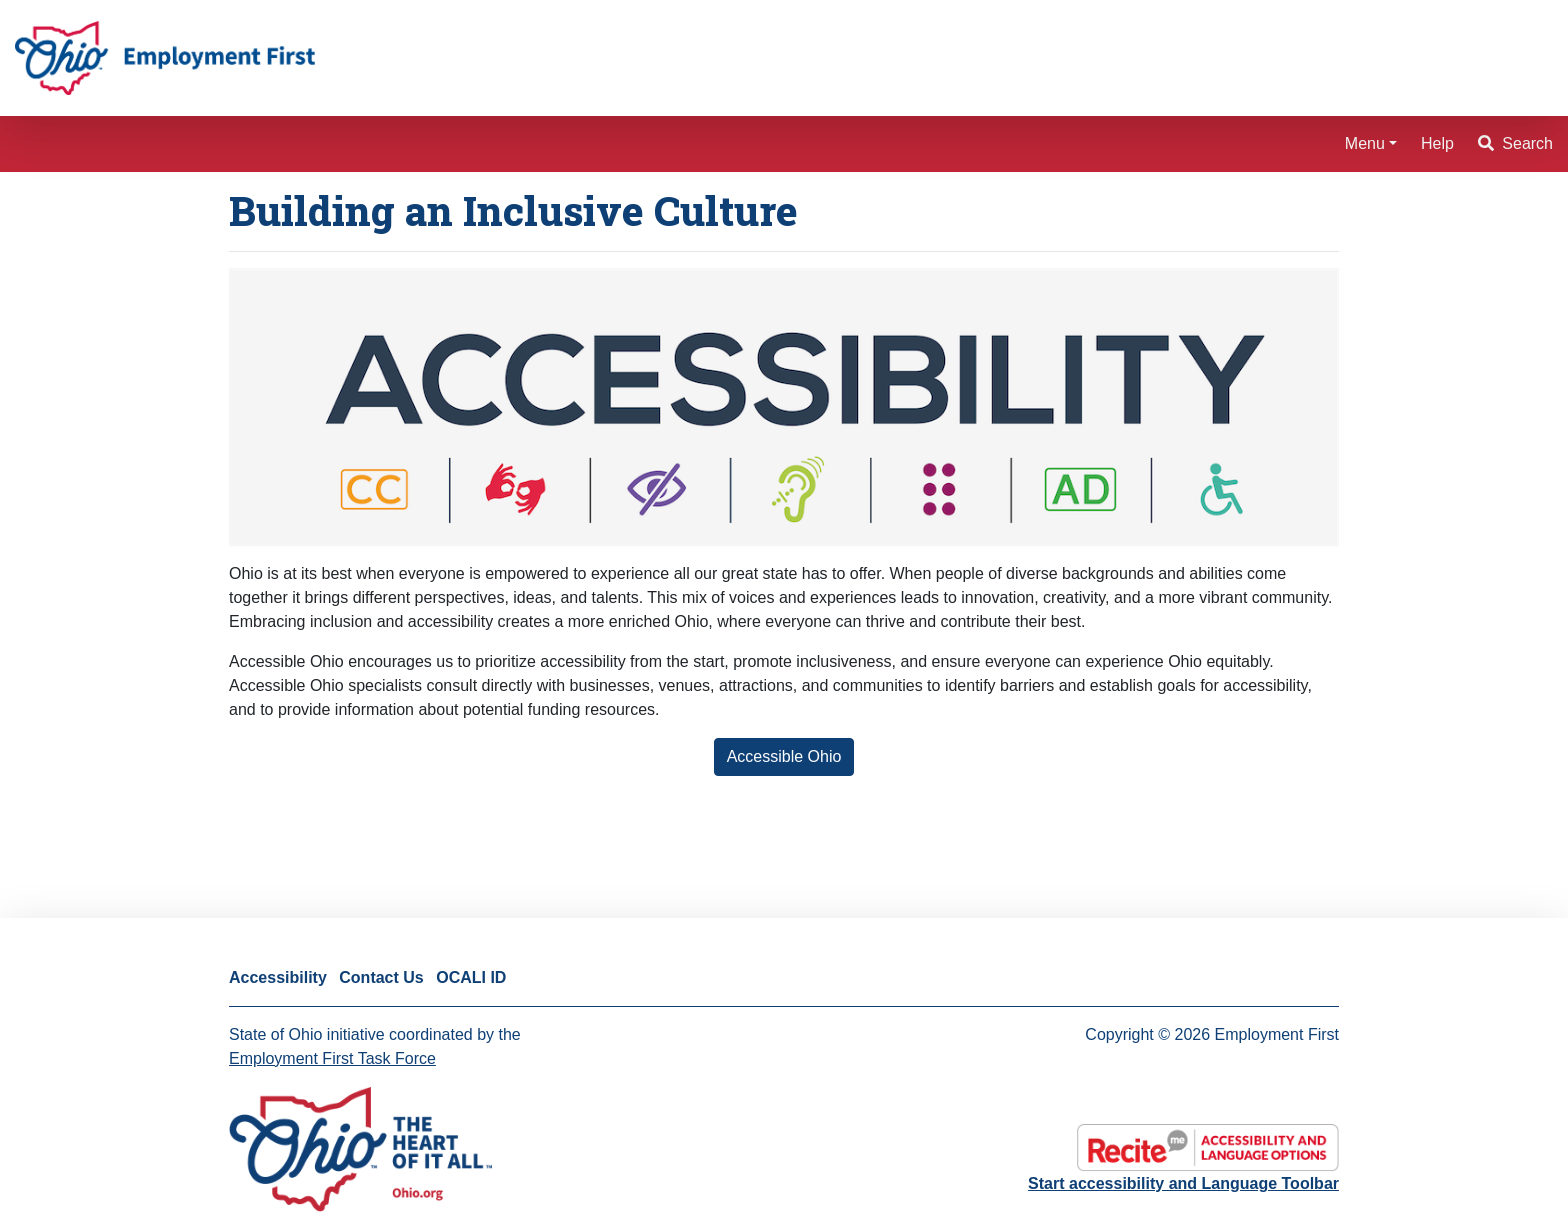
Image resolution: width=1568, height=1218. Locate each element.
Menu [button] (1365, 143)
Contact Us (381, 977)
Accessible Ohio (784, 756)
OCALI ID (471, 977)
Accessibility (278, 977)
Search (1515, 143)
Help (1437, 143)
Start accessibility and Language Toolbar (1183, 1183)
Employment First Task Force (332, 1058)
